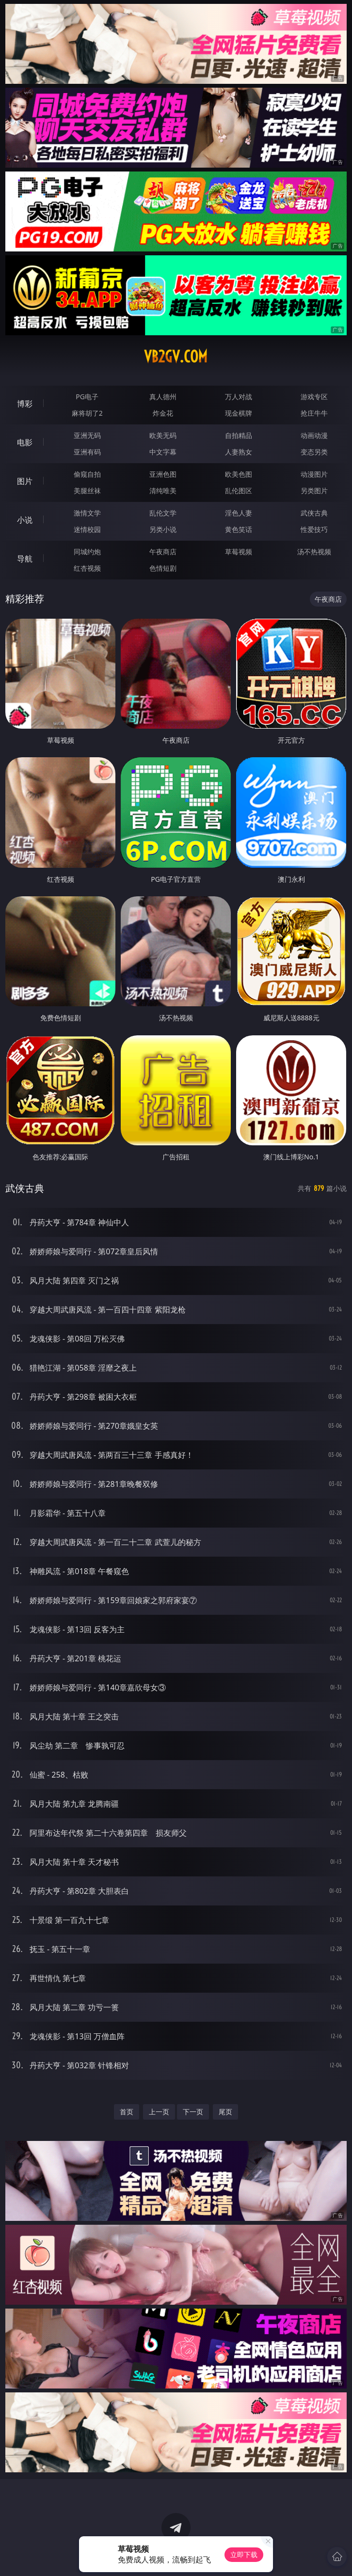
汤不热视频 (314, 551)
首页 (126, 2111)
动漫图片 (314, 474)
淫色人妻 (238, 512)
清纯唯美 (162, 490)
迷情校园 (87, 529)
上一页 (159, 2111)
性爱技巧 (314, 529)
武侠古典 (314, 512)
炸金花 (163, 413)
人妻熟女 (238, 451)
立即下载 (243, 2554)
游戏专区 (314, 396)
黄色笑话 (238, 529)
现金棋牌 (238, 413)
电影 (24, 442)
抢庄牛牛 (314, 413)
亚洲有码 (87, 451)
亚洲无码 (87, 435)
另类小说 (162, 529)
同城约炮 (87, 551)
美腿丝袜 (87, 490)
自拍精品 (238, 435)
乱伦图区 (238, 490)
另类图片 (314, 490)
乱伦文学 (162, 512)
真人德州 (162, 396)
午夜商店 (162, 551)
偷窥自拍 (87, 474)
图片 (24, 481)
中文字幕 (162, 451)
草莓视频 (238, 551)
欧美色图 (238, 474)
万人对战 (238, 396)
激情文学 (87, 512)
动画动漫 (314, 435)
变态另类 (314, 451)
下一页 (193, 2111)
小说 (24, 520)
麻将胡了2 (87, 413)
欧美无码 (162, 435)
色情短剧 (162, 568)
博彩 (24, 403)
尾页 (225, 2111)
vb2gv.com (176, 356)
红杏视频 (87, 568)
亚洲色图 (162, 474)
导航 (24, 558)
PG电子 (87, 396)
